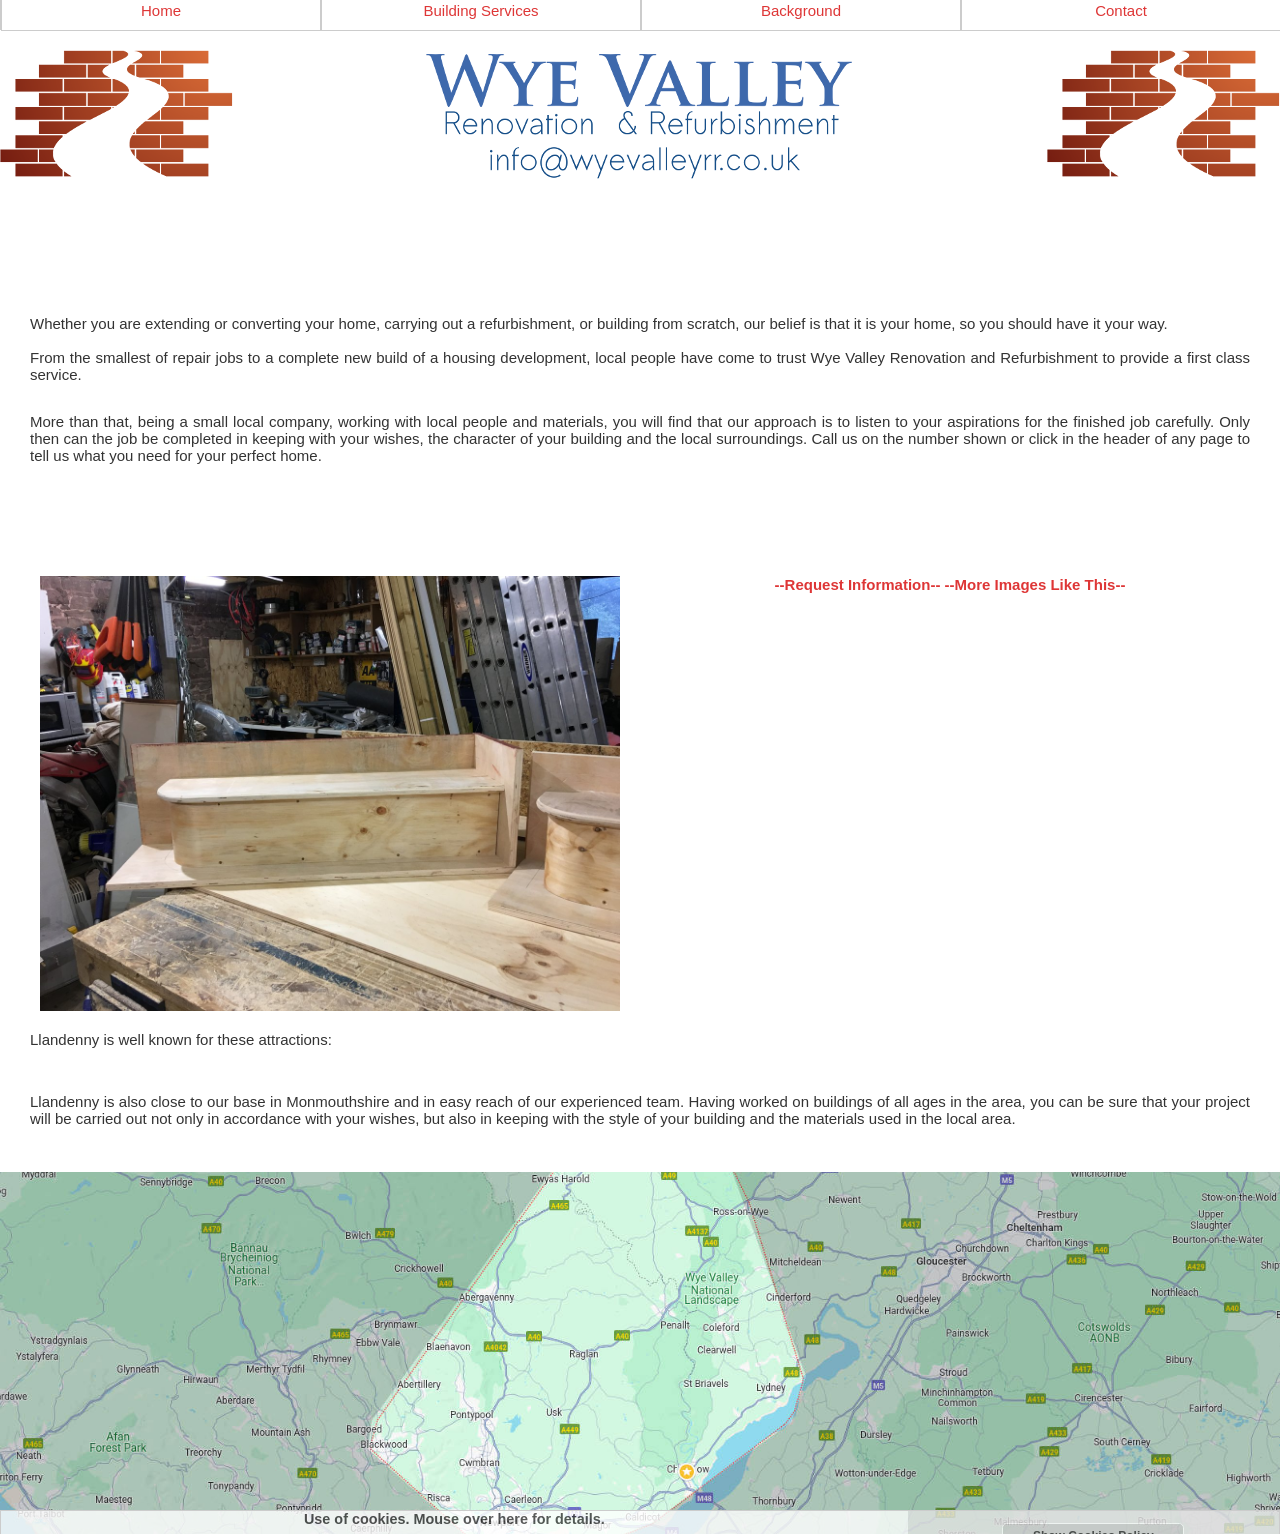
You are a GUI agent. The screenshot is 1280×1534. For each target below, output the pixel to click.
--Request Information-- (858, 584)
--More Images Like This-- (1035, 584)
